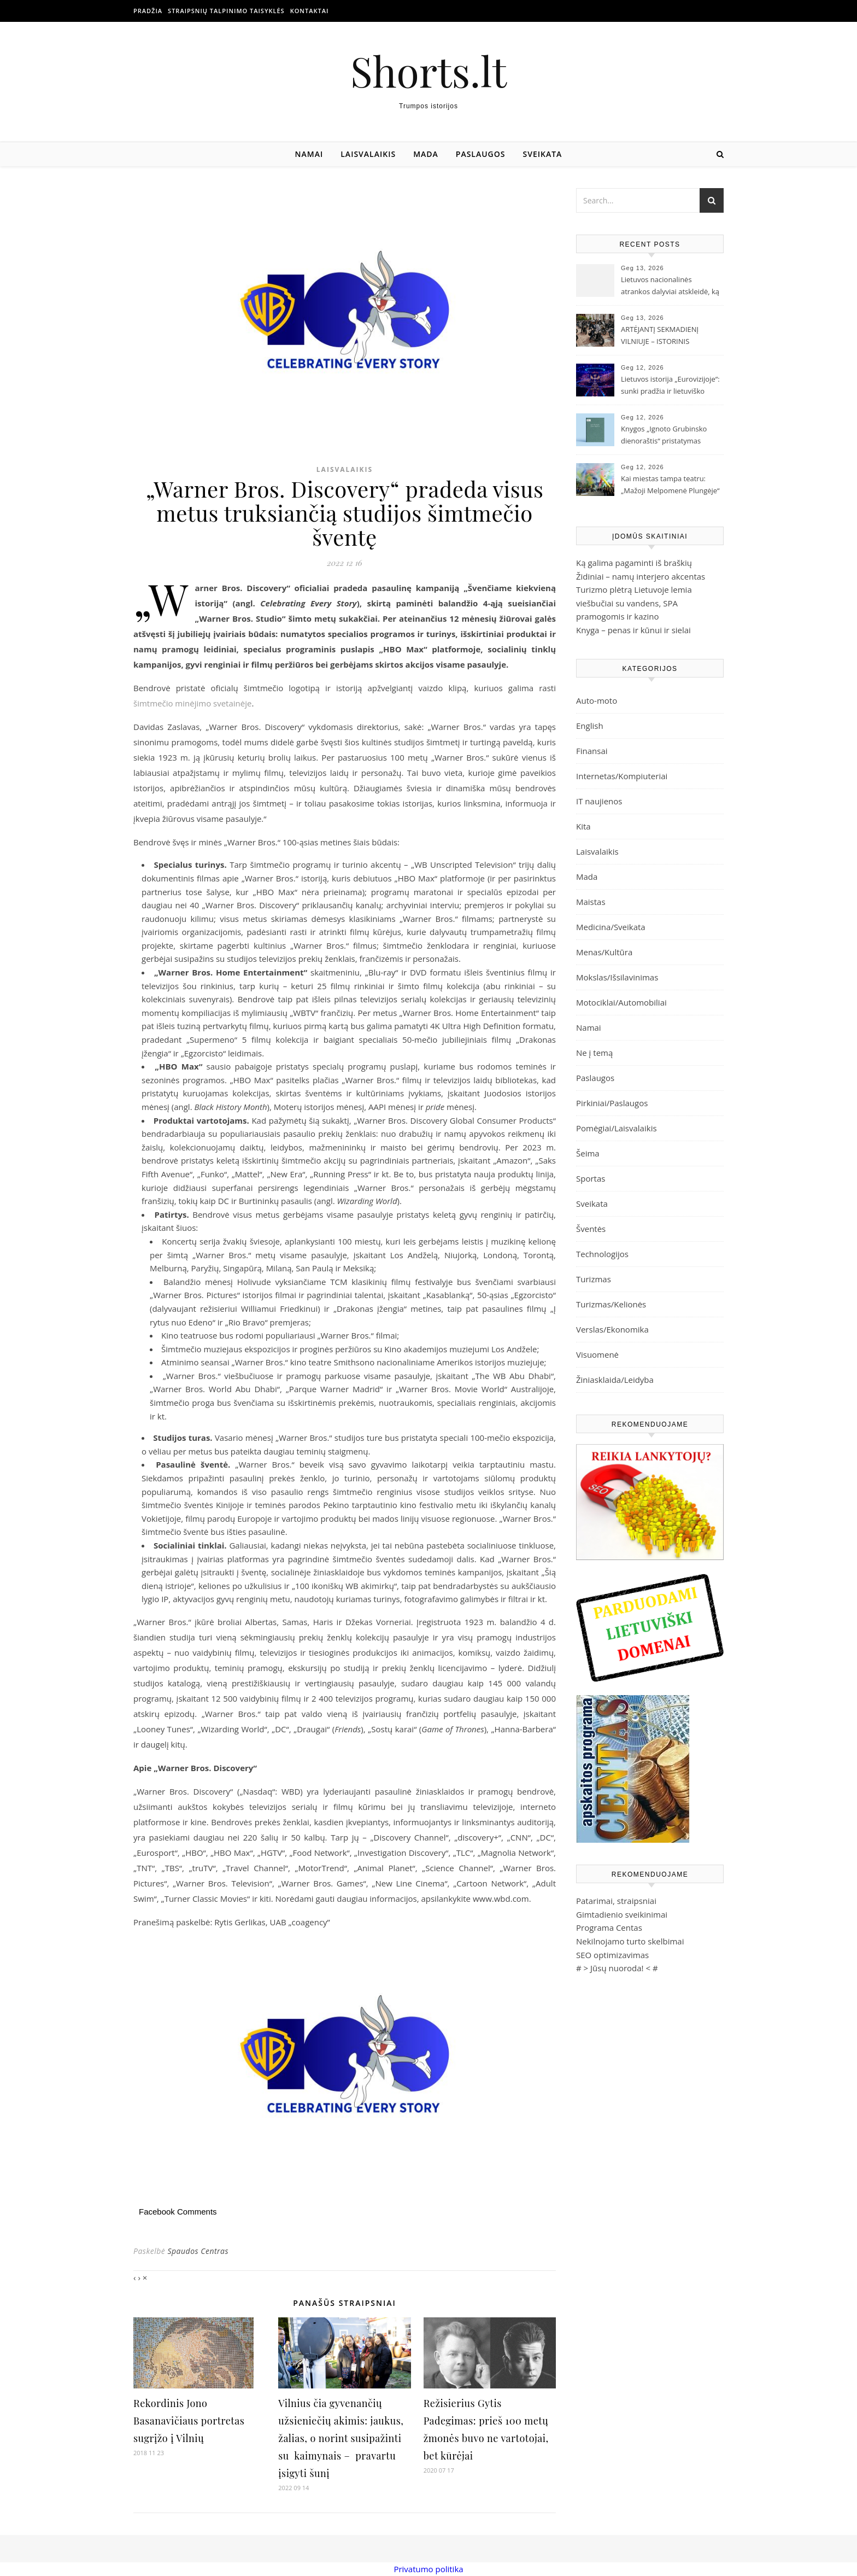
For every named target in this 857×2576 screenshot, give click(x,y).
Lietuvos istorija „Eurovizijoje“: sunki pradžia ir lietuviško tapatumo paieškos (670, 386)
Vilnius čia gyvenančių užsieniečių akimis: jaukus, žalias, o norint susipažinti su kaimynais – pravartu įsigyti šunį (340, 2438)
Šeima (588, 1153)
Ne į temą (594, 1052)
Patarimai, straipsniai (616, 1900)
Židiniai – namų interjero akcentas (640, 576)
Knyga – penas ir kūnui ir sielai (633, 629)
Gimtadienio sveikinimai (621, 1914)
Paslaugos (481, 154)
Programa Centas (609, 1927)
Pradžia (147, 11)
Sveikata (542, 154)
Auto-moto (596, 700)
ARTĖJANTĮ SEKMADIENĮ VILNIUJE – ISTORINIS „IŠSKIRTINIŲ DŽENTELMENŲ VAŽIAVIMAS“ (668, 336)
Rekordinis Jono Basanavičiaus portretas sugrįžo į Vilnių (188, 2421)
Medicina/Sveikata (610, 926)
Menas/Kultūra (604, 952)
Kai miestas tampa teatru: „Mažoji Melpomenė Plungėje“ (670, 484)
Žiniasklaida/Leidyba (615, 1379)
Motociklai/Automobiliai (621, 1002)
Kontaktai (309, 11)
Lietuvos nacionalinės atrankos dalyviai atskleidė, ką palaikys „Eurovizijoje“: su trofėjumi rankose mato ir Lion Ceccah (671, 286)
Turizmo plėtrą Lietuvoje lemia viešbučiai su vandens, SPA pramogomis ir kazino (634, 603)
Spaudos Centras (197, 2251)
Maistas (591, 901)
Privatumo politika (428, 2568)
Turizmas (593, 1279)
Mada (425, 154)
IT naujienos (599, 801)
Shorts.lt (428, 70)
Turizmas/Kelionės (611, 1304)
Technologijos (602, 1253)
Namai (309, 154)
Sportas (590, 1178)
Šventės (591, 1228)
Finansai (592, 750)
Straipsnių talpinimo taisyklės (226, 11)
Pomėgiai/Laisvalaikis (616, 1128)
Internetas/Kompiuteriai (621, 775)
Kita (583, 826)
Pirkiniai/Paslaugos (612, 1102)
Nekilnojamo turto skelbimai (630, 1941)
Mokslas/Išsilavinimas (617, 977)
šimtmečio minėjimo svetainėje (192, 703)
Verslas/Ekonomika (612, 1329)
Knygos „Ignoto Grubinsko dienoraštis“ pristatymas (664, 435)
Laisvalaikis (368, 154)
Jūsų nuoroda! (617, 1967)
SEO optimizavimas (612, 1954)
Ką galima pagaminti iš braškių (634, 562)
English (589, 725)
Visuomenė (597, 1354)
